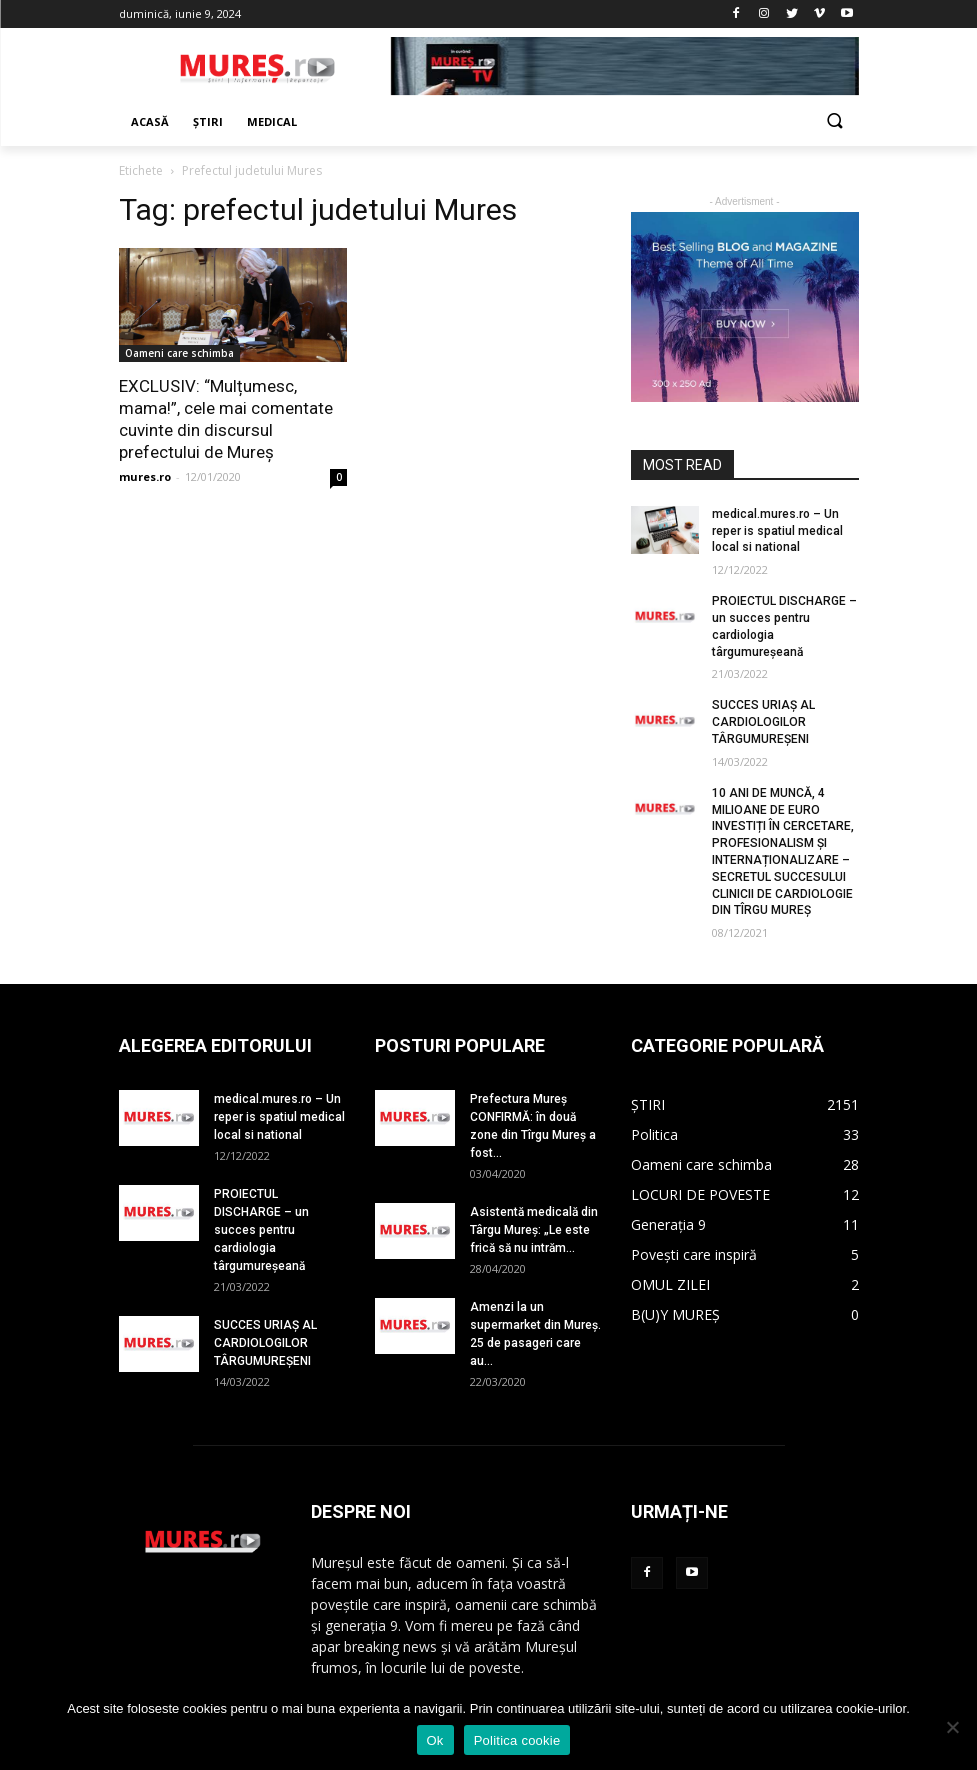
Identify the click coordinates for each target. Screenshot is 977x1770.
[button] (835, 122)
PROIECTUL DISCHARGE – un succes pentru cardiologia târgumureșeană (261, 1230)
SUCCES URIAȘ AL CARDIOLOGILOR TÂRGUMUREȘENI (763, 722)
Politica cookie (517, 1740)
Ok (435, 1740)
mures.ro (145, 476)
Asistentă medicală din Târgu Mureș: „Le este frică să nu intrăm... (534, 1230)
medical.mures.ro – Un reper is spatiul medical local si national (777, 531)
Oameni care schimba (179, 353)
